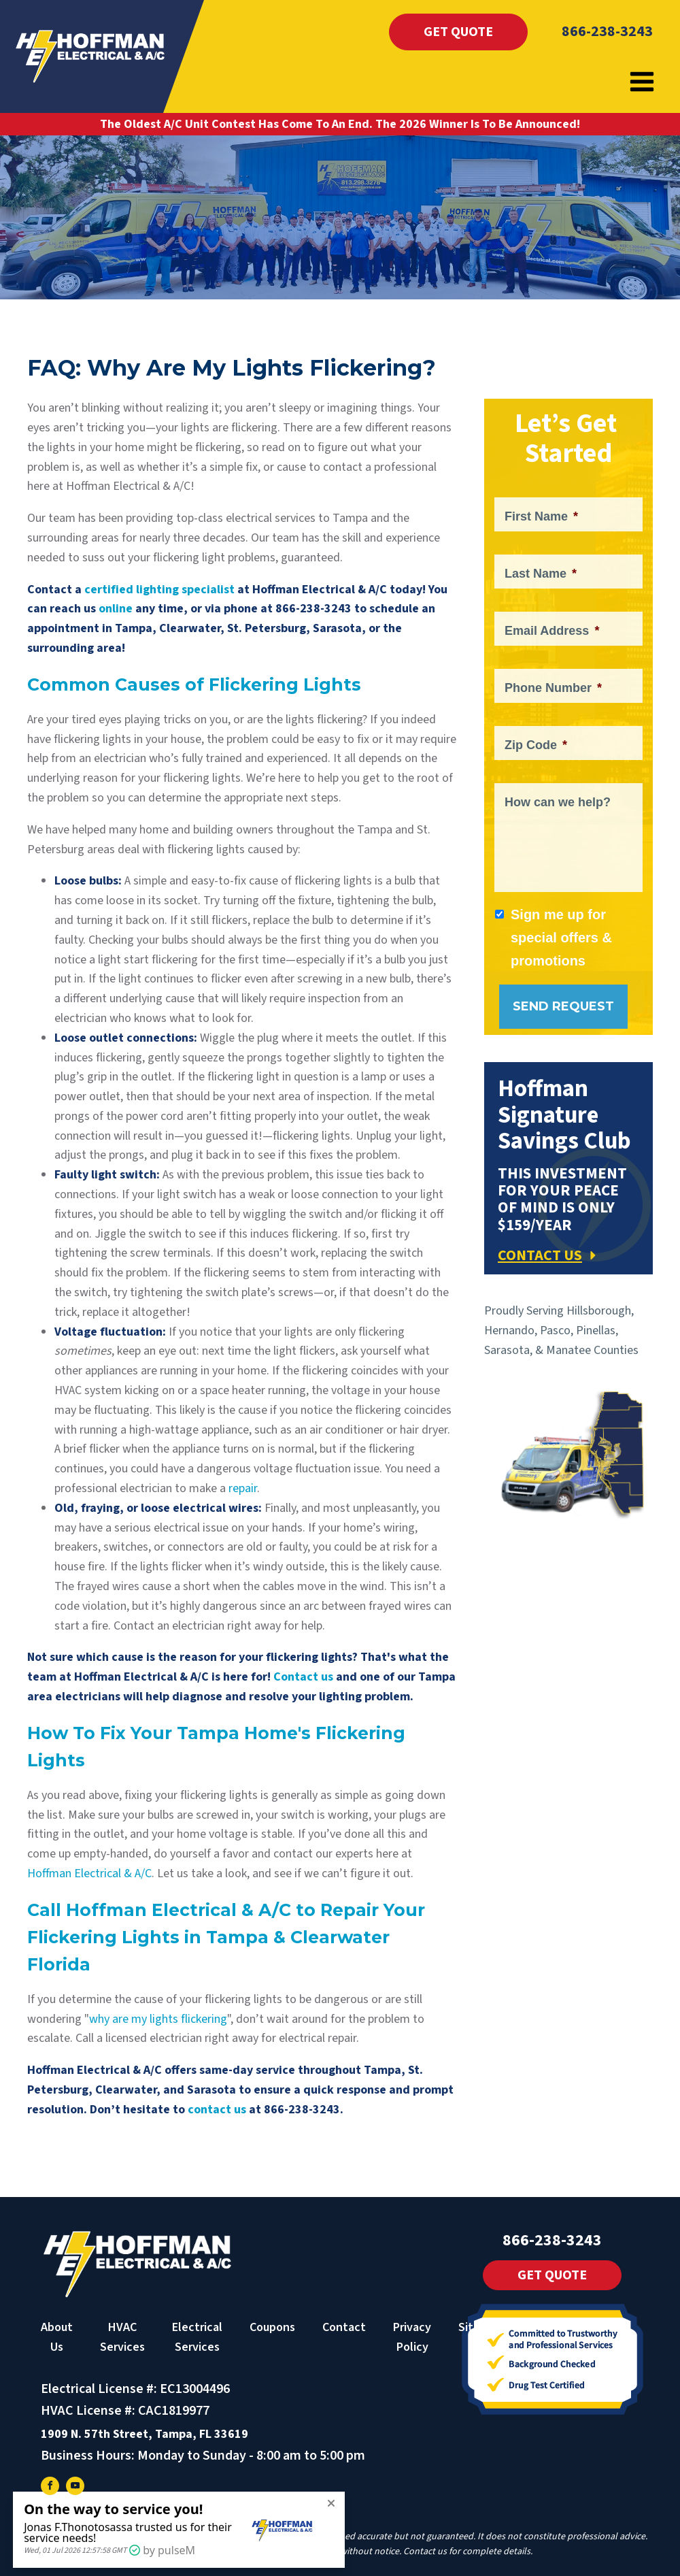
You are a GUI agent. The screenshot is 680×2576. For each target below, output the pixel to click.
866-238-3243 (607, 31)
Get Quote (458, 32)
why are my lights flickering (158, 2019)
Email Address (552, 631)
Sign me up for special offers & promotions (561, 937)
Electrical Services (197, 2337)
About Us (57, 2337)
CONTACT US (540, 1255)
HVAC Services (122, 2337)
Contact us (303, 1676)
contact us (217, 2109)
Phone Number (553, 688)
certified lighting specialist (159, 589)
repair (242, 1488)
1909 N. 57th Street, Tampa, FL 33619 (144, 2434)
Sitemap (480, 2327)
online (116, 608)
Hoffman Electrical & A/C (89, 1873)
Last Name (541, 573)
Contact (344, 2327)
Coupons (272, 2327)
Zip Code (536, 745)
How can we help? (558, 802)
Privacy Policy (412, 2337)
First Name (541, 516)
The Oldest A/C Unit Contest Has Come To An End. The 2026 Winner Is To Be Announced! (340, 124)
